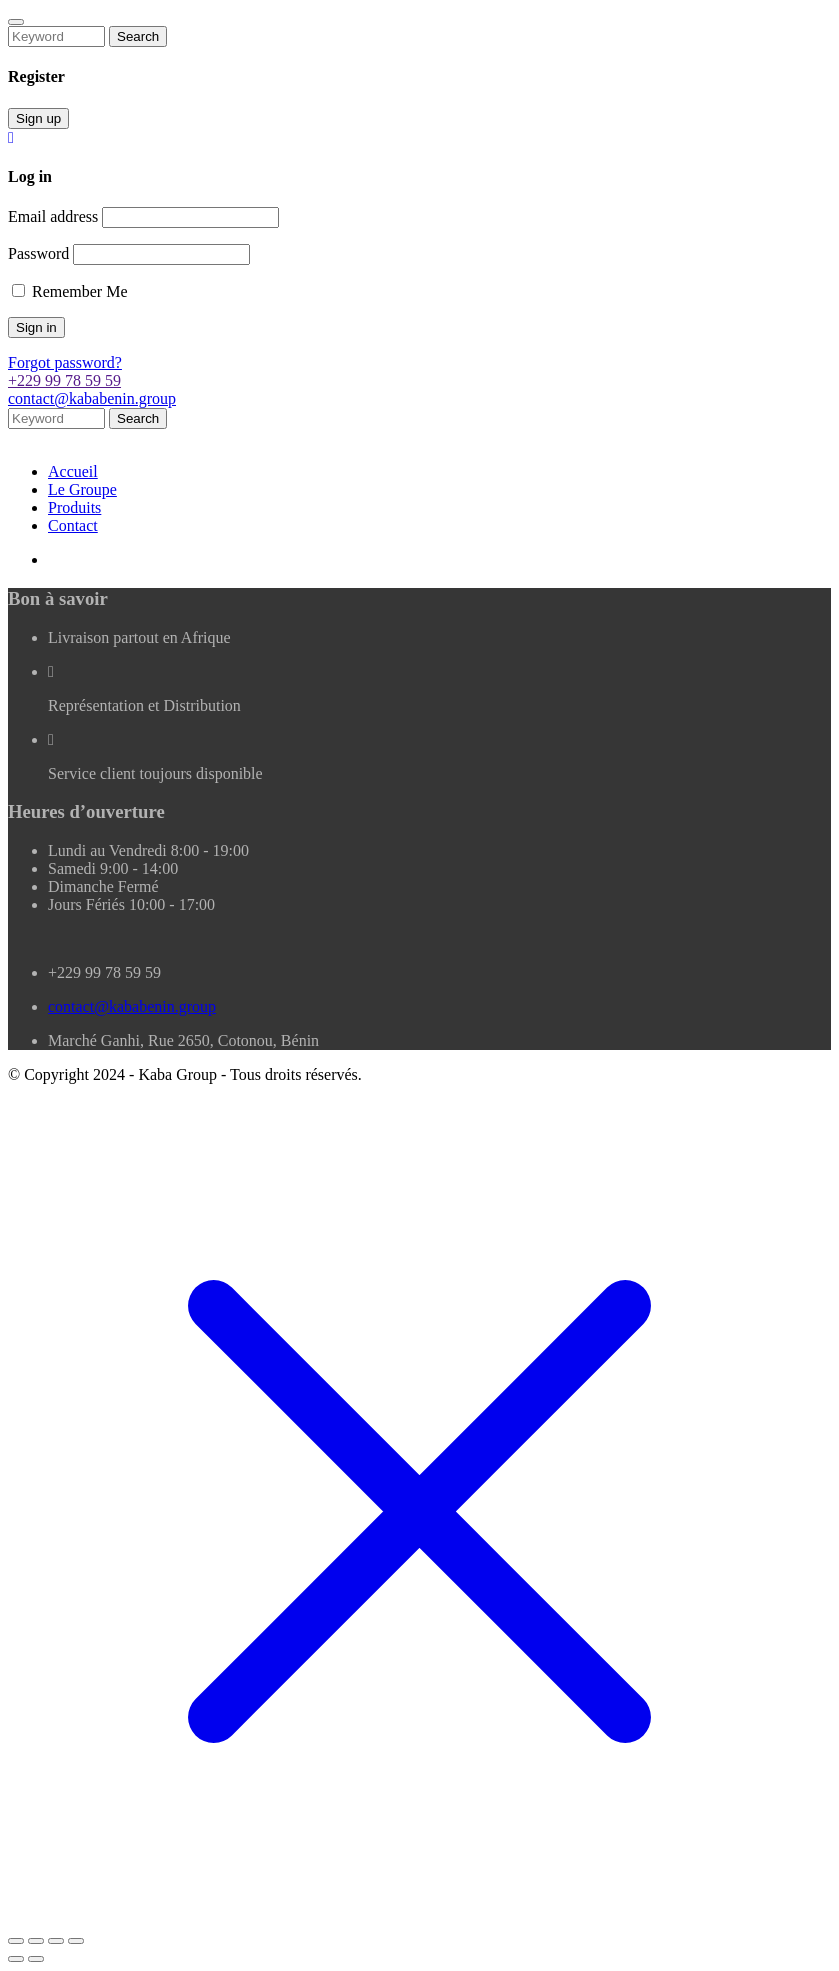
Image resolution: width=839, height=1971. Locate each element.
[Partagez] (56, 1941)
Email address (53, 216)
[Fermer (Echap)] (76, 1941)
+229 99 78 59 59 (64, 380)
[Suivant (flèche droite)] (36, 1959)
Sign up (38, 118)
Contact (73, 525)
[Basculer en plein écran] (36, 1941)
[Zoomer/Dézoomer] (16, 1941)
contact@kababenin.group (92, 398)
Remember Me (70, 291)
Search (138, 36)
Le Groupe (82, 489)
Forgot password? (65, 362)
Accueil (73, 471)
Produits (74, 507)
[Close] (16, 22)
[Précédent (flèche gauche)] (16, 1959)
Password (38, 253)
